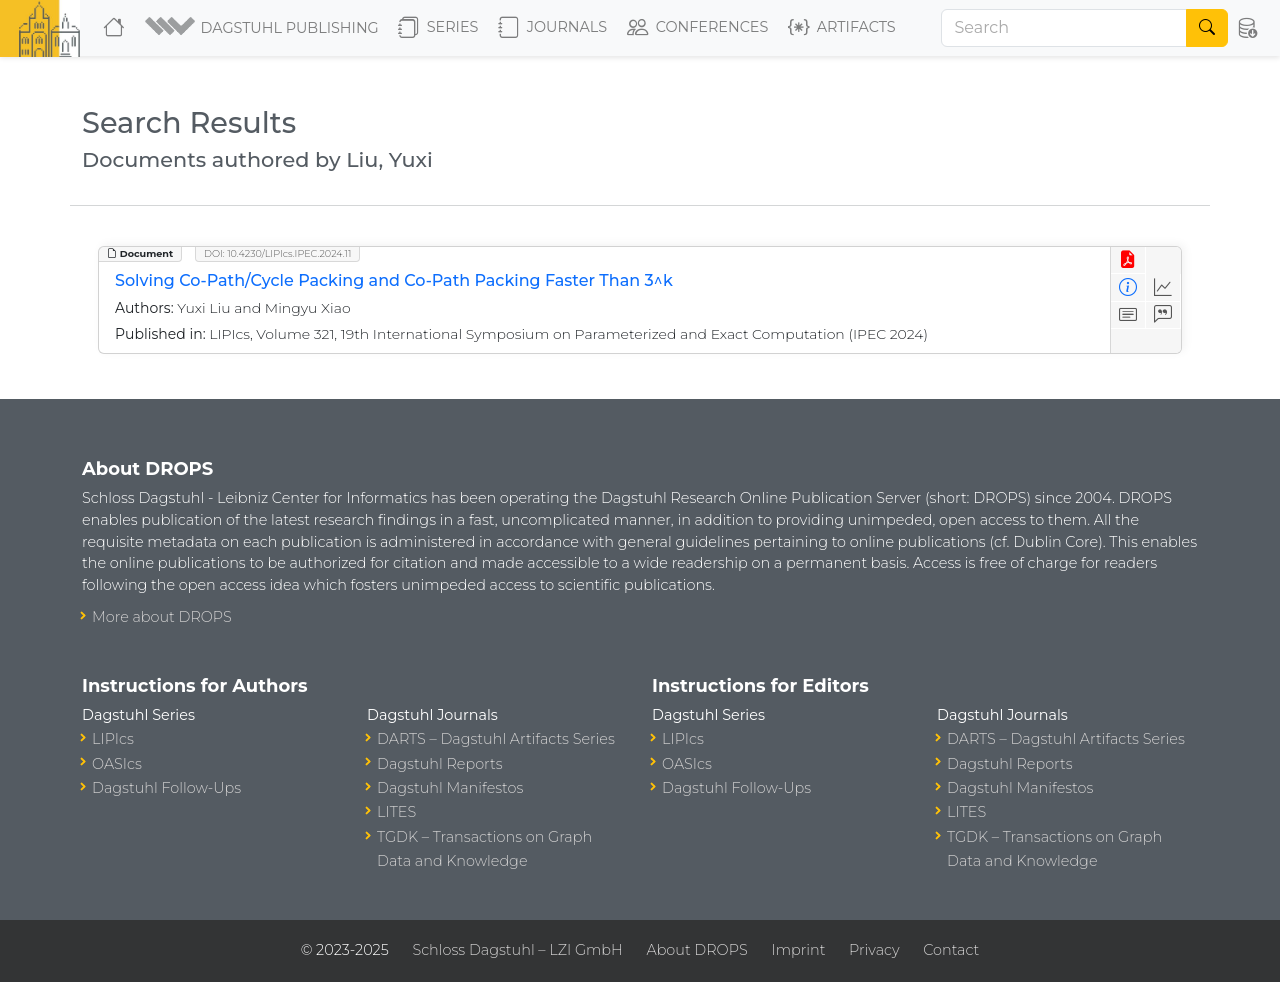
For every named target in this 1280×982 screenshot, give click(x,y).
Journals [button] (552, 28)
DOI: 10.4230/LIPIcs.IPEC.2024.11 (277, 253)
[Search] (1064, 28)
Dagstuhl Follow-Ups (166, 788)
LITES (396, 812)
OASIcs (117, 764)
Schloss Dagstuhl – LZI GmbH (517, 950)
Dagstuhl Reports (440, 764)
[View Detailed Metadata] (1128, 287)
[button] (263, 28)
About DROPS (696, 950)
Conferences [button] (698, 28)
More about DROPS (162, 617)
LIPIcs (113, 739)
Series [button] (438, 28)
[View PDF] (1128, 260)
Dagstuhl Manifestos (450, 788)
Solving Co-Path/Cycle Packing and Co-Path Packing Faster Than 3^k (394, 280)
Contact (951, 950)
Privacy (874, 950)
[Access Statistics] (1163, 287)
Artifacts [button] (842, 28)
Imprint (798, 950)
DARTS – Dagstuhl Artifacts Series (496, 739)
